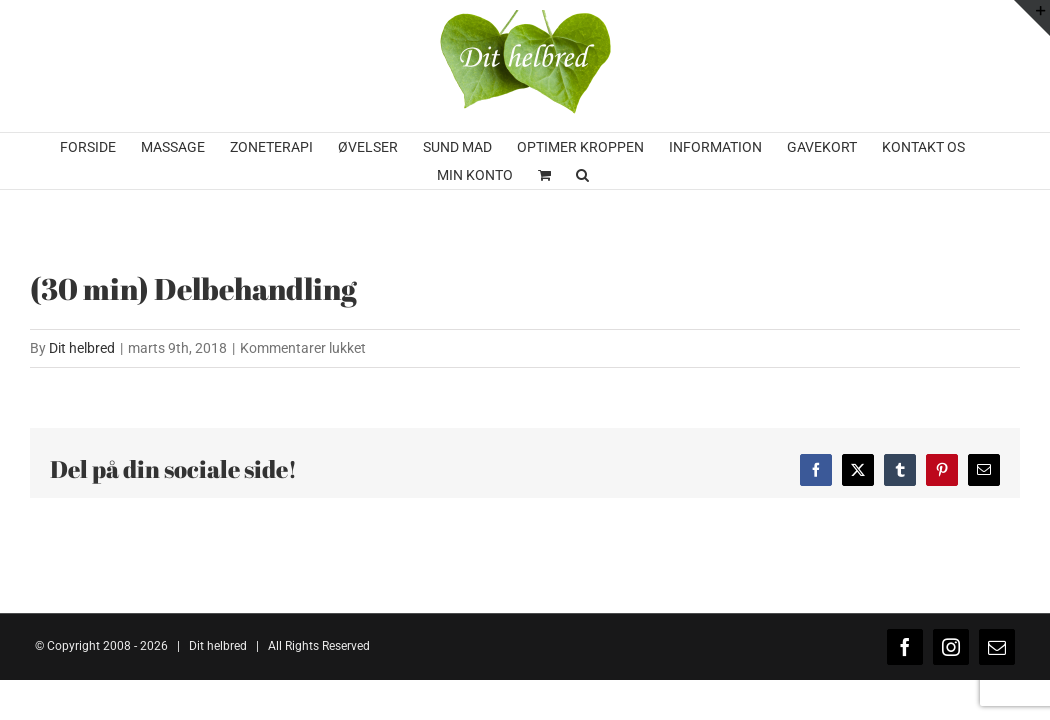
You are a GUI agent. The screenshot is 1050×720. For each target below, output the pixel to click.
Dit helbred (82, 348)
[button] (663, 175)
